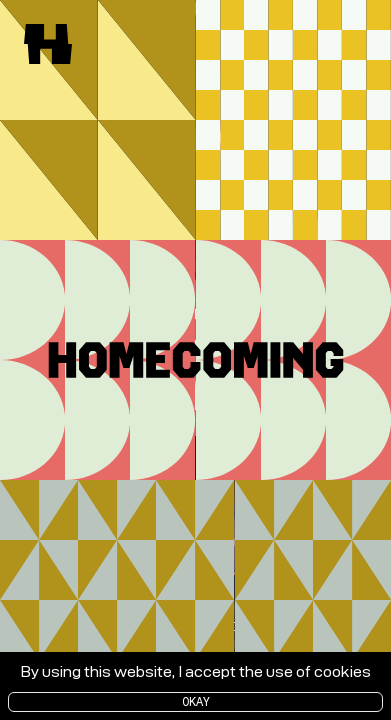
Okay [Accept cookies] (196, 701)
